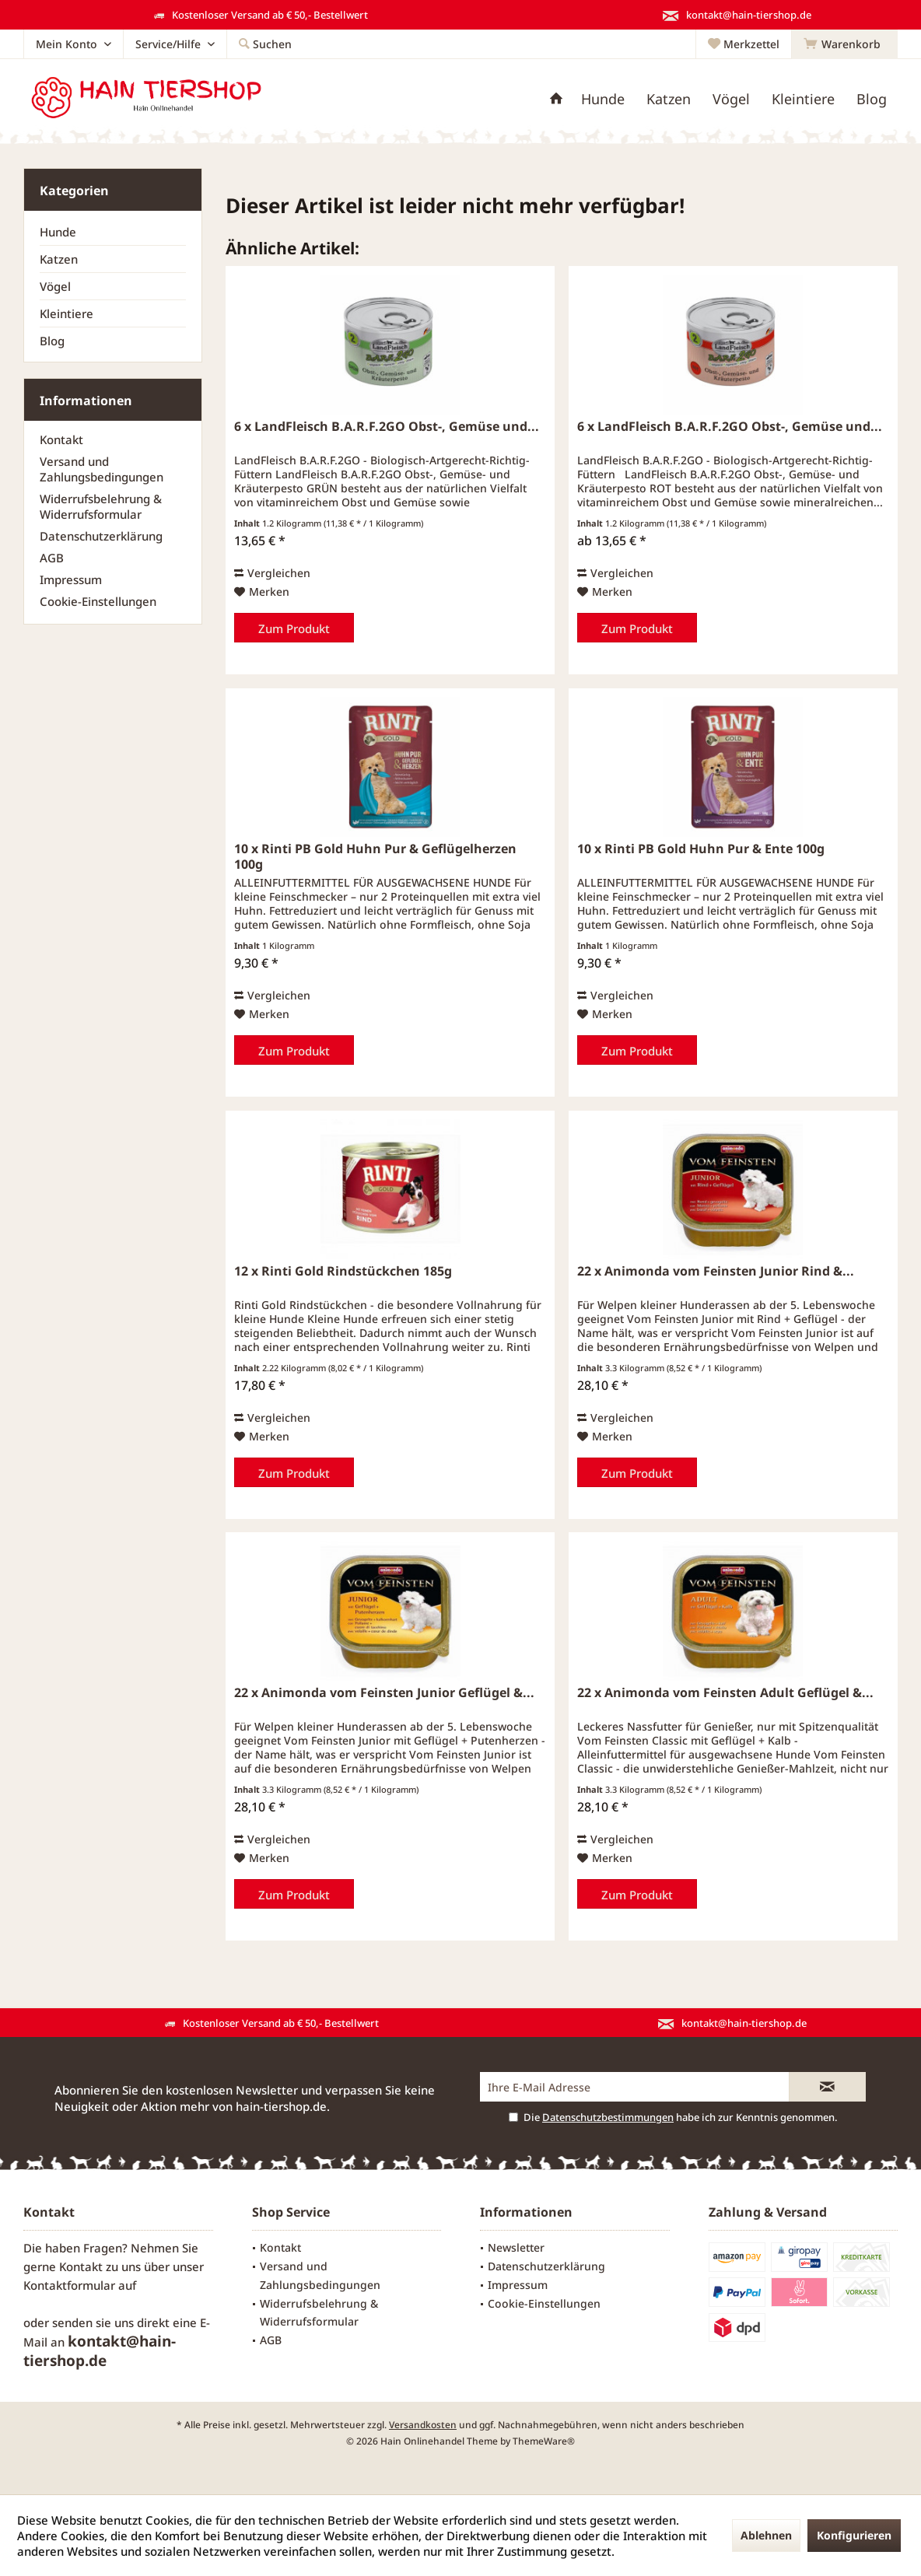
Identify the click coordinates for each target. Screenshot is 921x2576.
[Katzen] (669, 99)
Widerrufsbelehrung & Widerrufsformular (101, 506)
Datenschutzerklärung (101, 536)
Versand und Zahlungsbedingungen (101, 469)
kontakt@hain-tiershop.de (99, 2351)
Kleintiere (66, 313)
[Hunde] (603, 99)
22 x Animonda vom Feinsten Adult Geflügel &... (725, 1693)
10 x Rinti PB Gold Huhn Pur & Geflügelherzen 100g (375, 856)
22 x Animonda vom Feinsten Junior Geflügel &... (384, 1693)
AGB (52, 557)
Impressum (71, 579)
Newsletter (516, 2247)
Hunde (58, 232)
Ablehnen (766, 2535)
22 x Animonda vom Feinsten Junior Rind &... (715, 1271)
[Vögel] (731, 99)
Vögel (55, 286)
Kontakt (61, 439)
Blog (52, 340)
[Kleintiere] (803, 99)
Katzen (59, 259)
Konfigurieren (854, 2535)
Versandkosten (423, 2424)
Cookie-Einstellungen (98, 601)
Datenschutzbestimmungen (608, 2117)
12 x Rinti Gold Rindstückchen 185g (343, 1271)
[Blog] (872, 99)
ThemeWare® (544, 2441)
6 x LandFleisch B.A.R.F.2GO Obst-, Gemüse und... (386, 426)
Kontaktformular (69, 2285)
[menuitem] (844, 44)
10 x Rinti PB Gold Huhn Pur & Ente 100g (701, 849)
